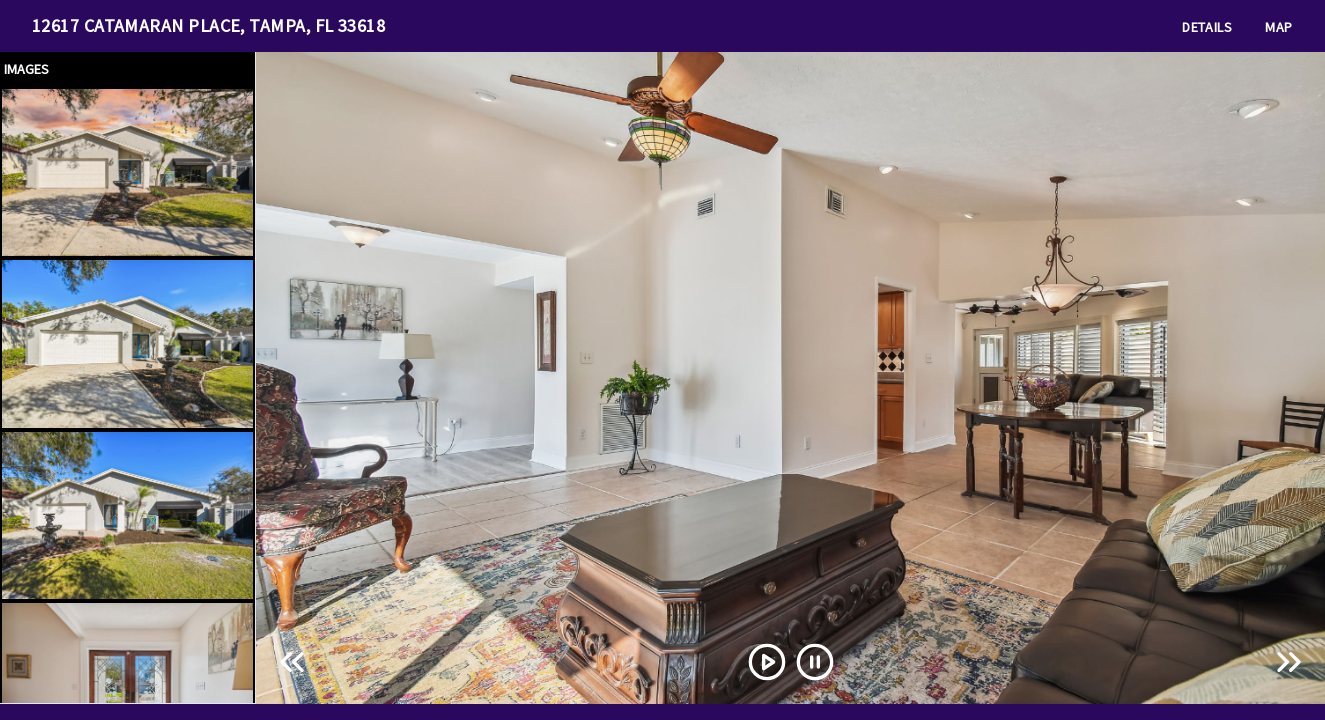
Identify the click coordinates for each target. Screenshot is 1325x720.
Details (1207, 27)
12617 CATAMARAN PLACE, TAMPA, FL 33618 (208, 25)
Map (1279, 27)
